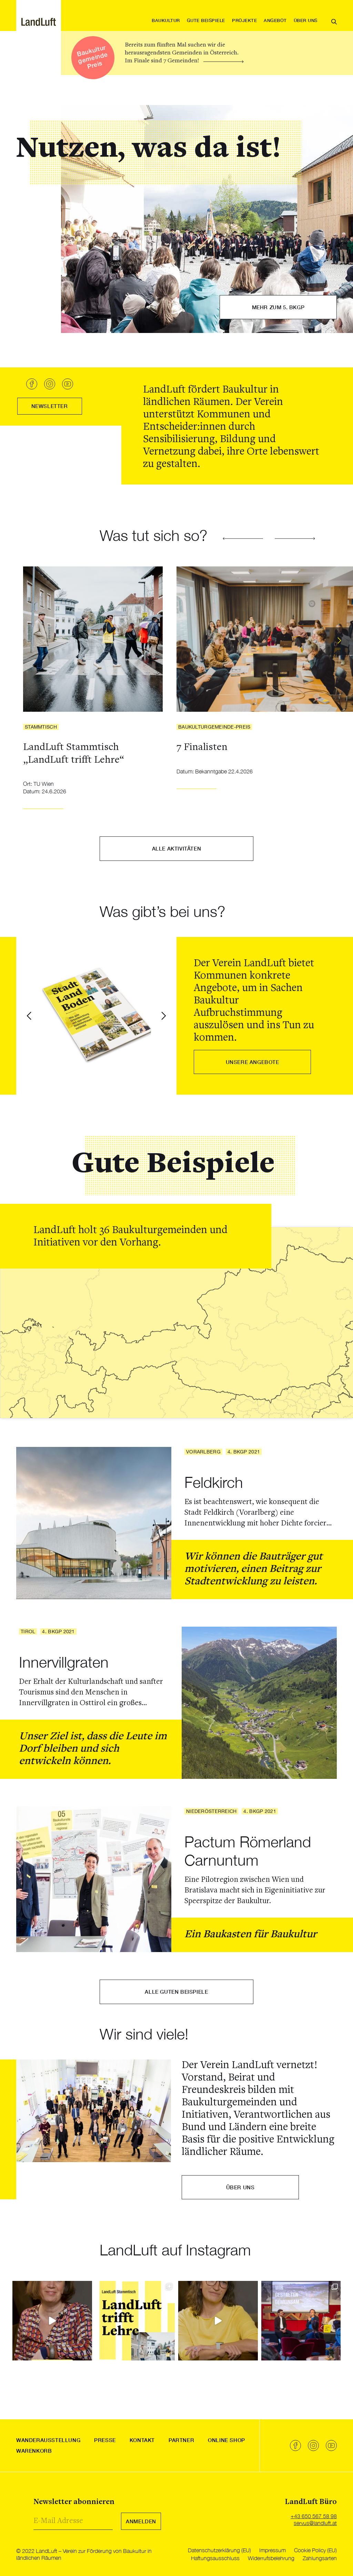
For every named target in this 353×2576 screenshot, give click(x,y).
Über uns (305, 20)
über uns (240, 2187)
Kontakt (142, 2440)
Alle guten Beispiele (176, 1992)
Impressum (272, 2550)
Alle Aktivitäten (176, 848)
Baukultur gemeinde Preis (92, 56)
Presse (105, 2440)
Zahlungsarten (320, 2558)
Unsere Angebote (252, 1062)
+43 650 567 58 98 (314, 2516)
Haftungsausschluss (215, 2558)
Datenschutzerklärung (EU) (219, 2550)
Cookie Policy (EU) (315, 2550)
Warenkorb (34, 2451)
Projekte (244, 20)
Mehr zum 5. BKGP (278, 307)
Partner (181, 2440)
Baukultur (166, 20)
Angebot (275, 20)
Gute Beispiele (206, 20)
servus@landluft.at (315, 2523)
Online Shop (226, 2440)
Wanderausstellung (48, 2440)
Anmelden (141, 2521)
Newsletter (49, 406)
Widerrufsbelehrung (271, 2558)
